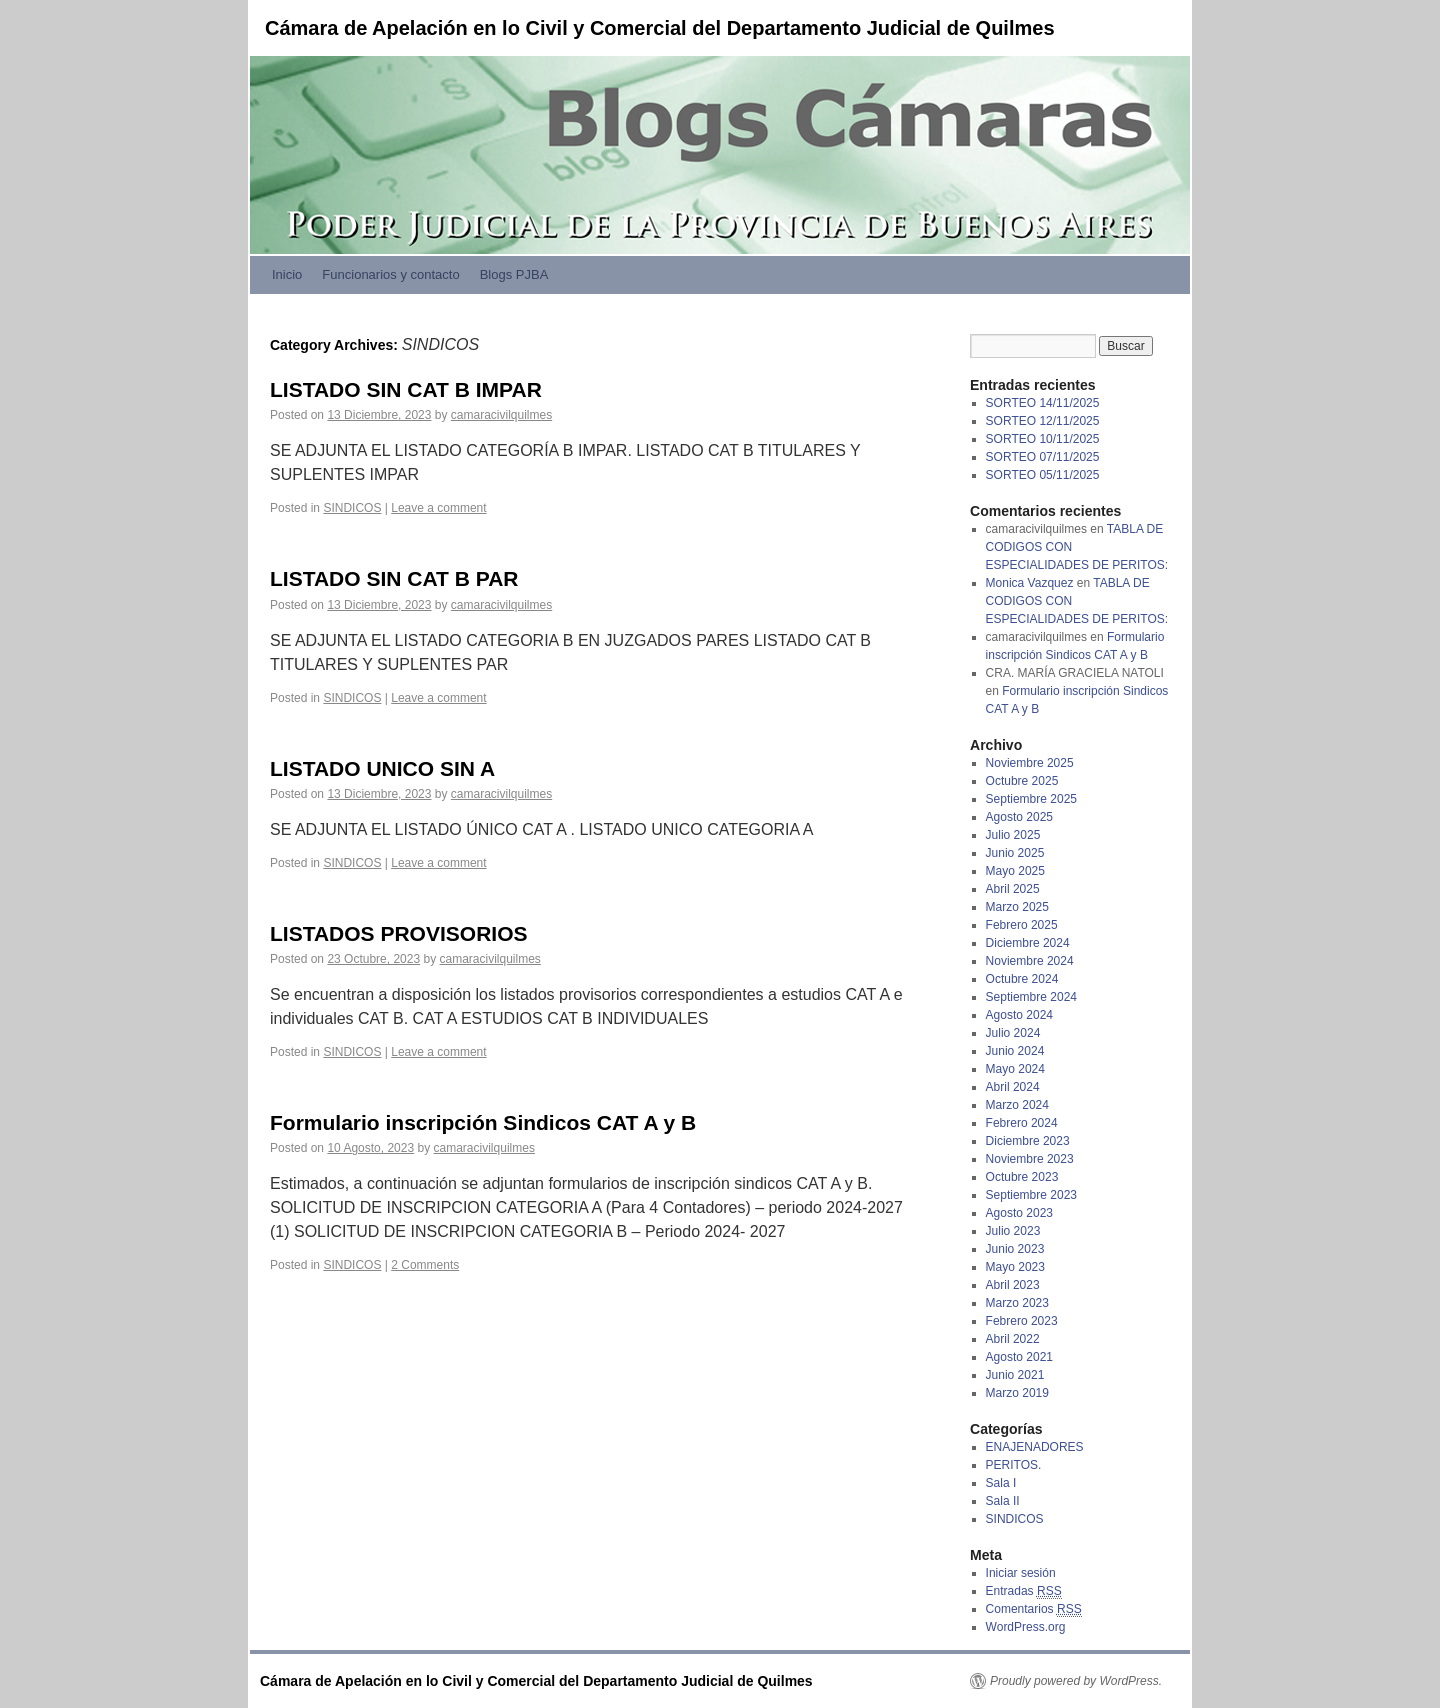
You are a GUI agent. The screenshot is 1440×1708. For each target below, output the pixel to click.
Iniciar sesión (1021, 1573)
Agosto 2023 (1019, 1213)
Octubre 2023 (1022, 1177)
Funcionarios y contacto (390, 274)
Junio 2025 (1015, 853)
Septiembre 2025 (1031, 799)
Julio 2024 (1013, 1033)
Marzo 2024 (1017, 1105)
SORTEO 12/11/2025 (1043, 421)
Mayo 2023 (1015, 1267)
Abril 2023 (1013, 1285)
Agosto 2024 (1019, 1015)
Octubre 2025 (1022, 781)
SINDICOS (352, 508)
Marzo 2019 (1017, 1393)
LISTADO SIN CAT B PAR (394, 578)
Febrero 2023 (1022, 1321)
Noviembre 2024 (1030, 961)
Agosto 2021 (1019, 1357)
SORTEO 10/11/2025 (1043, 439)
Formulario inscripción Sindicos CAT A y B (483, 1122)
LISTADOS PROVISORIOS (398, 933)
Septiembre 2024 (1031, 997)
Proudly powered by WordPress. (1076, 1681)
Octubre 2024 (1022, 979)
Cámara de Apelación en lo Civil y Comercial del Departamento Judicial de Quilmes (660, 28)
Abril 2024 (1013, 1087)
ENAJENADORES (1035, 1447)
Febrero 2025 (1022, 925)
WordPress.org (1026, 1627)
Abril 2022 (1013, 1339)
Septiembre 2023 (1031, 1195)
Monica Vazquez (1030, 583)
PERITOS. (1014, 1465)
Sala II (1003, 1501)
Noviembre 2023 (1030, 1159)
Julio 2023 (1013, 1231)
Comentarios (1034, 1609)
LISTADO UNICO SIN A (382, 768)
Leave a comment (438, 508)
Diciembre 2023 (1028, 1141)
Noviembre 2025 (1030, 763)
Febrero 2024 (1022, 1123)
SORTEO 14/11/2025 (1043, 403)
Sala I (1001, 1483)
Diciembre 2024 (1028, 943)
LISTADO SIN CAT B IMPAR (406, 389)
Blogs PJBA (514, 274)
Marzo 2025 (1017, 907)
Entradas (1024, 1591)
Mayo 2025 (1015, 871)
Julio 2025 (1013, 835)
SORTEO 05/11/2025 (1043, 475)
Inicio (287, 274)
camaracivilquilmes (501, 415)
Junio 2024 (1015, 1051)
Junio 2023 (1015, 1249)
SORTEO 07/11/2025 (1043, 457)
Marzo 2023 (1017, 1303)
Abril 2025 (1013, 889)
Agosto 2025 (1019, 817)
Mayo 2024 (1015, 1069)
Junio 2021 (1015, 1375)
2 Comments (425, 1265)
